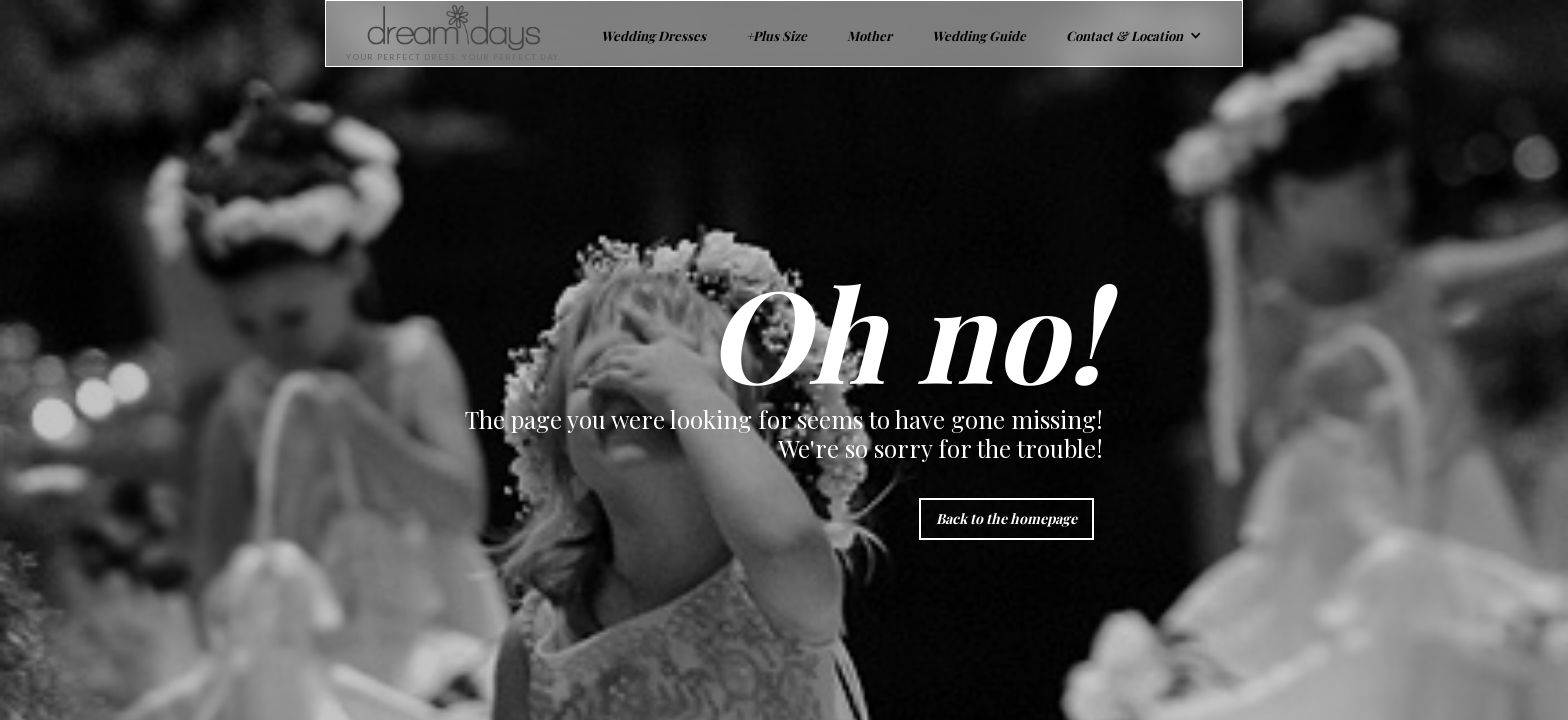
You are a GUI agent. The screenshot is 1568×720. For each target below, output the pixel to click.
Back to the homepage (1006, 518)
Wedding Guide (979, 35)
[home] (443, 33)
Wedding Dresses (653, 35)
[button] (1134, 33)
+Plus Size (776, 35)
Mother (869, 35)
